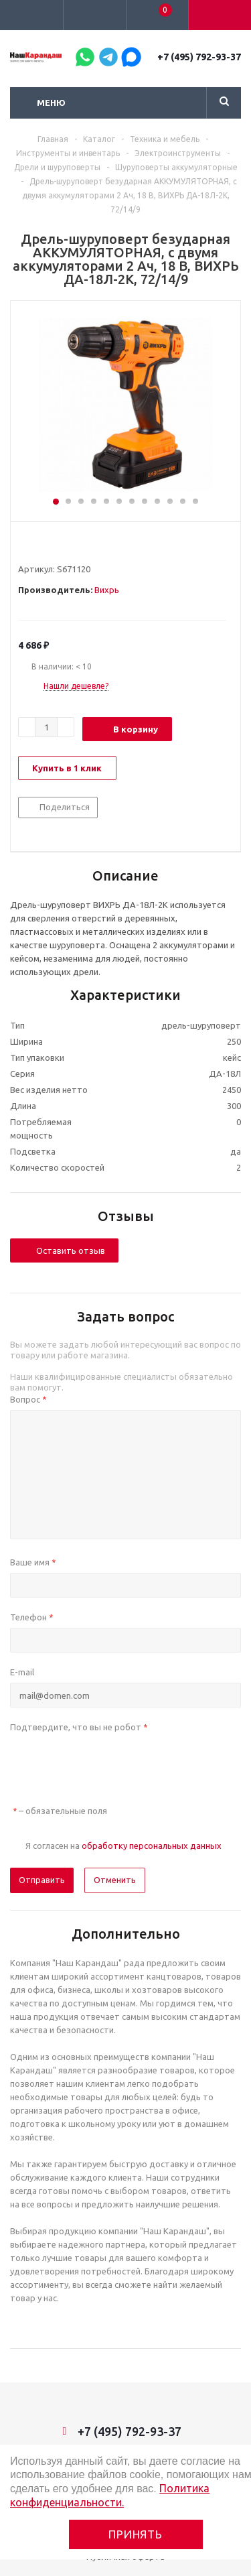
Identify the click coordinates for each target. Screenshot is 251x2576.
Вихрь (106, 589)
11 (182, 501)
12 (195, 501)
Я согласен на (123, 1845)
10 (170, 501)
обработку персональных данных (152, 1845)
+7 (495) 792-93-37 (199, 57)
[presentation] (112, 1764)
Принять (135, 2534)
